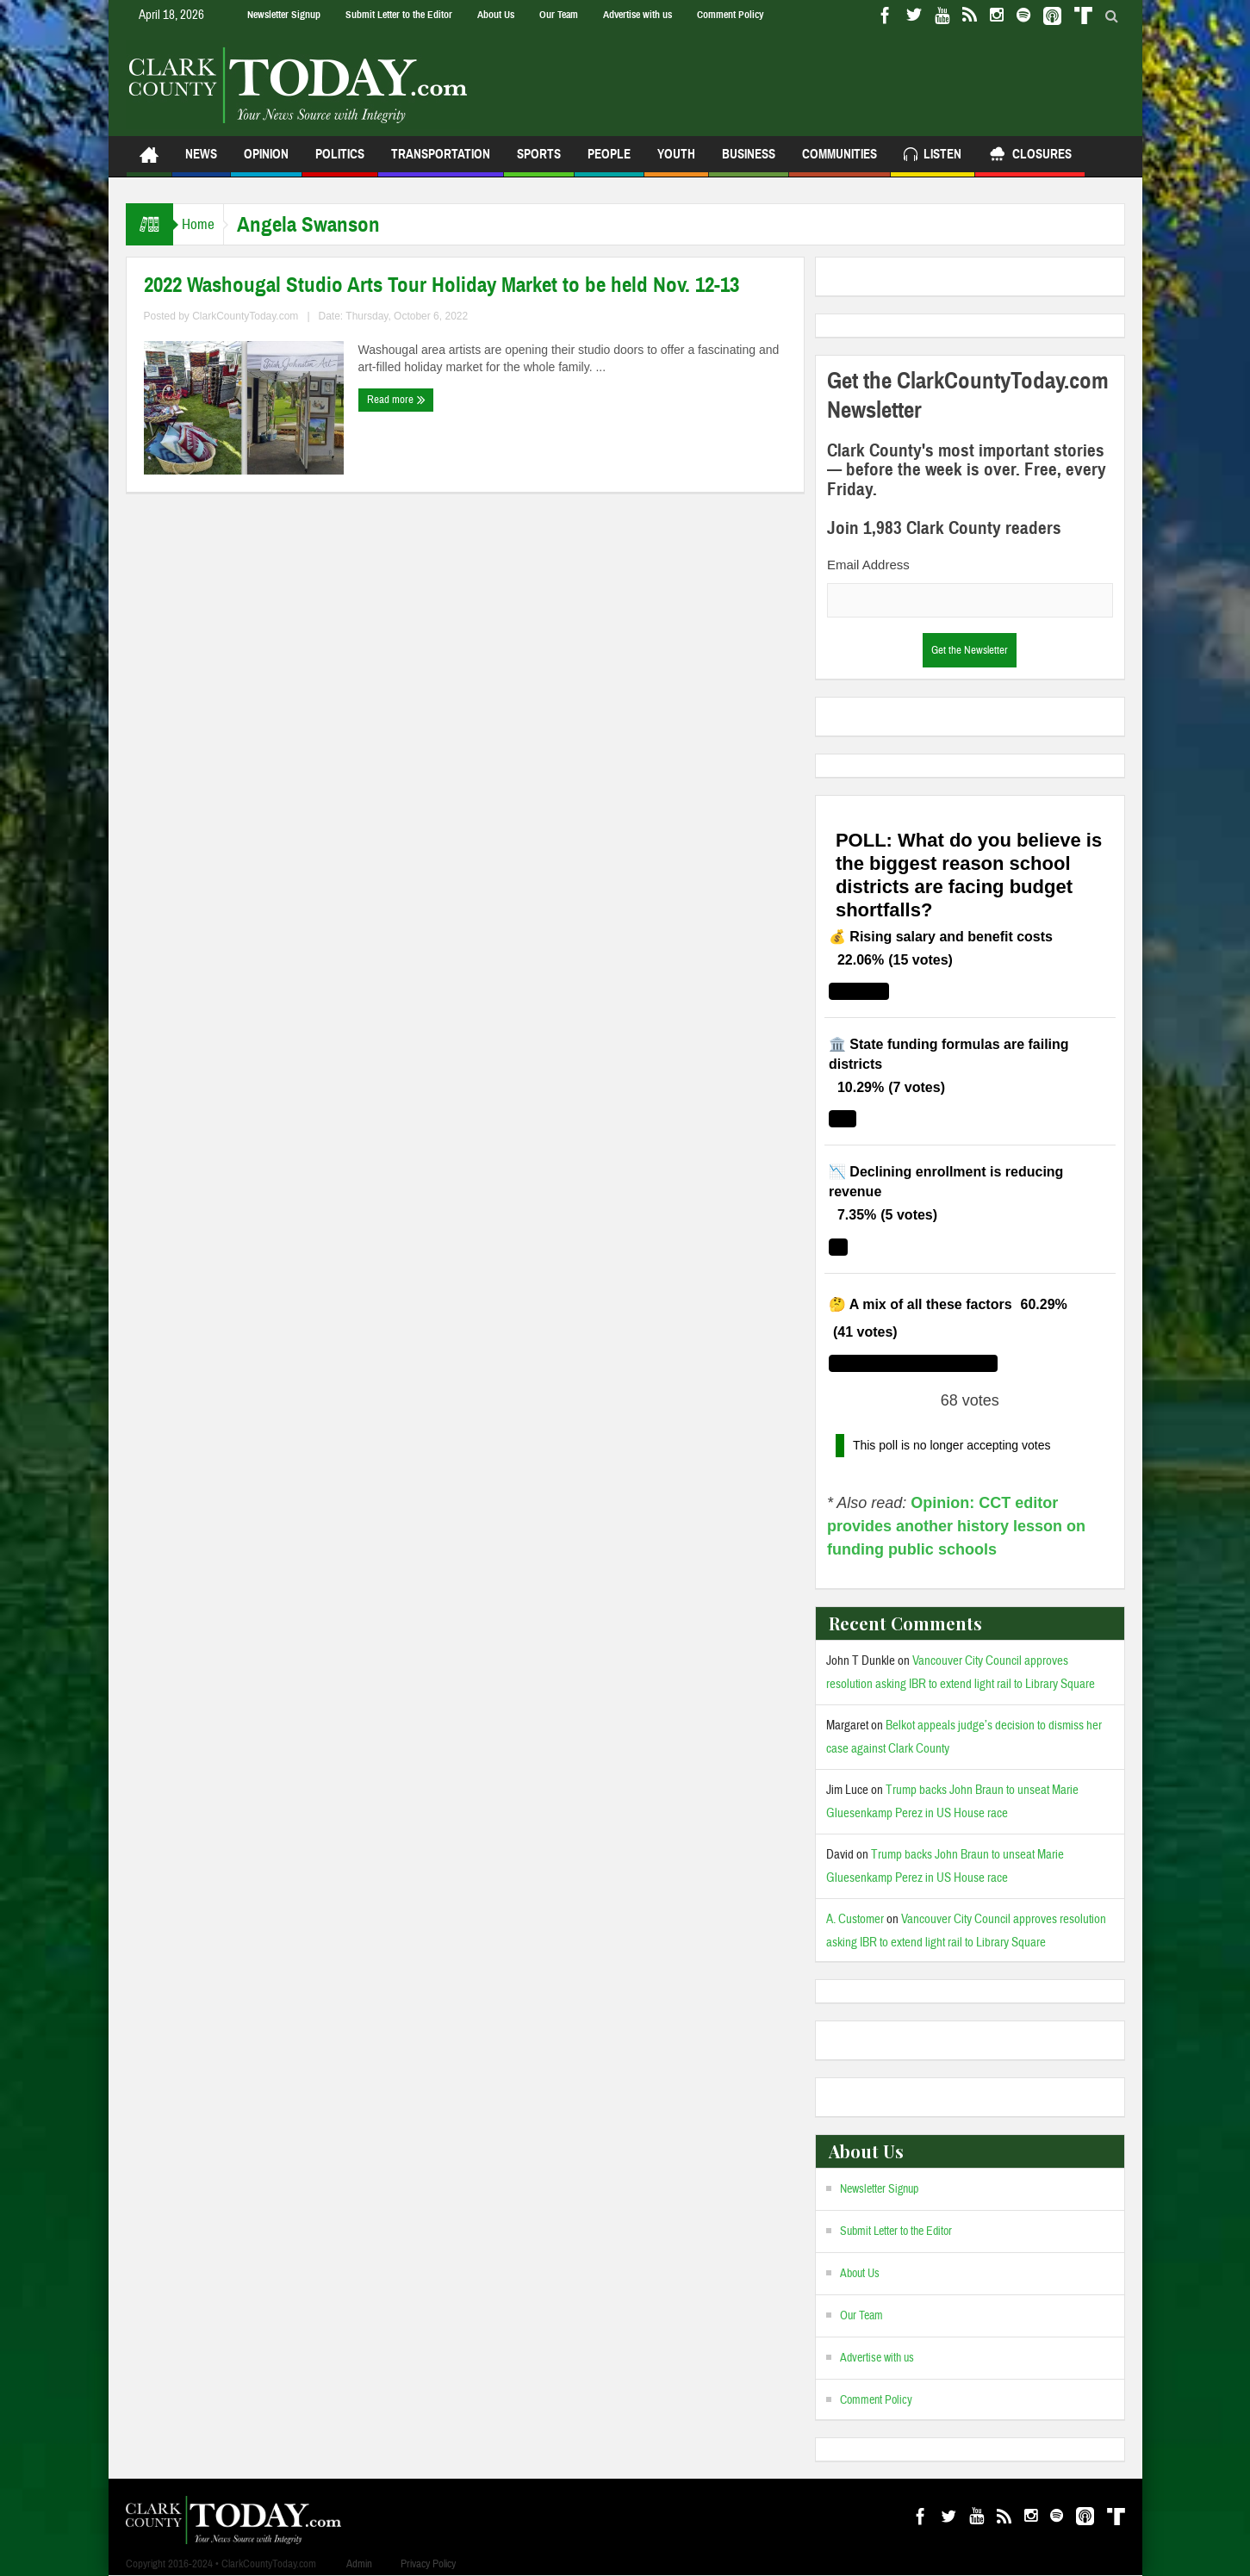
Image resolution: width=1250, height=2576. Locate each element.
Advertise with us (637, 15)
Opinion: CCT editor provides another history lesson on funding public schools (956, 1526)
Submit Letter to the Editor (398, 15)
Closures (1030, 156)
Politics (339, 161)
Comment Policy (730, 15)
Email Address (868, 564)
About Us (495, 15)
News (201, 161)
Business (748, 161)
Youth (676, 161)
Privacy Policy (428, 2564)
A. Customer (855, 1919)
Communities (839, 161)
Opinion (266, 161)
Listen (932, 156)
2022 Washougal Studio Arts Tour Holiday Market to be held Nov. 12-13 (441, 285)
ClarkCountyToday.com (245, 316)
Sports (539, 161)
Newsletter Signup (283, 15)
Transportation (440, 161)
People (609, 161)
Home (206, 224)
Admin (359, 2564)
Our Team (558, 15)
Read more (396, 399)
